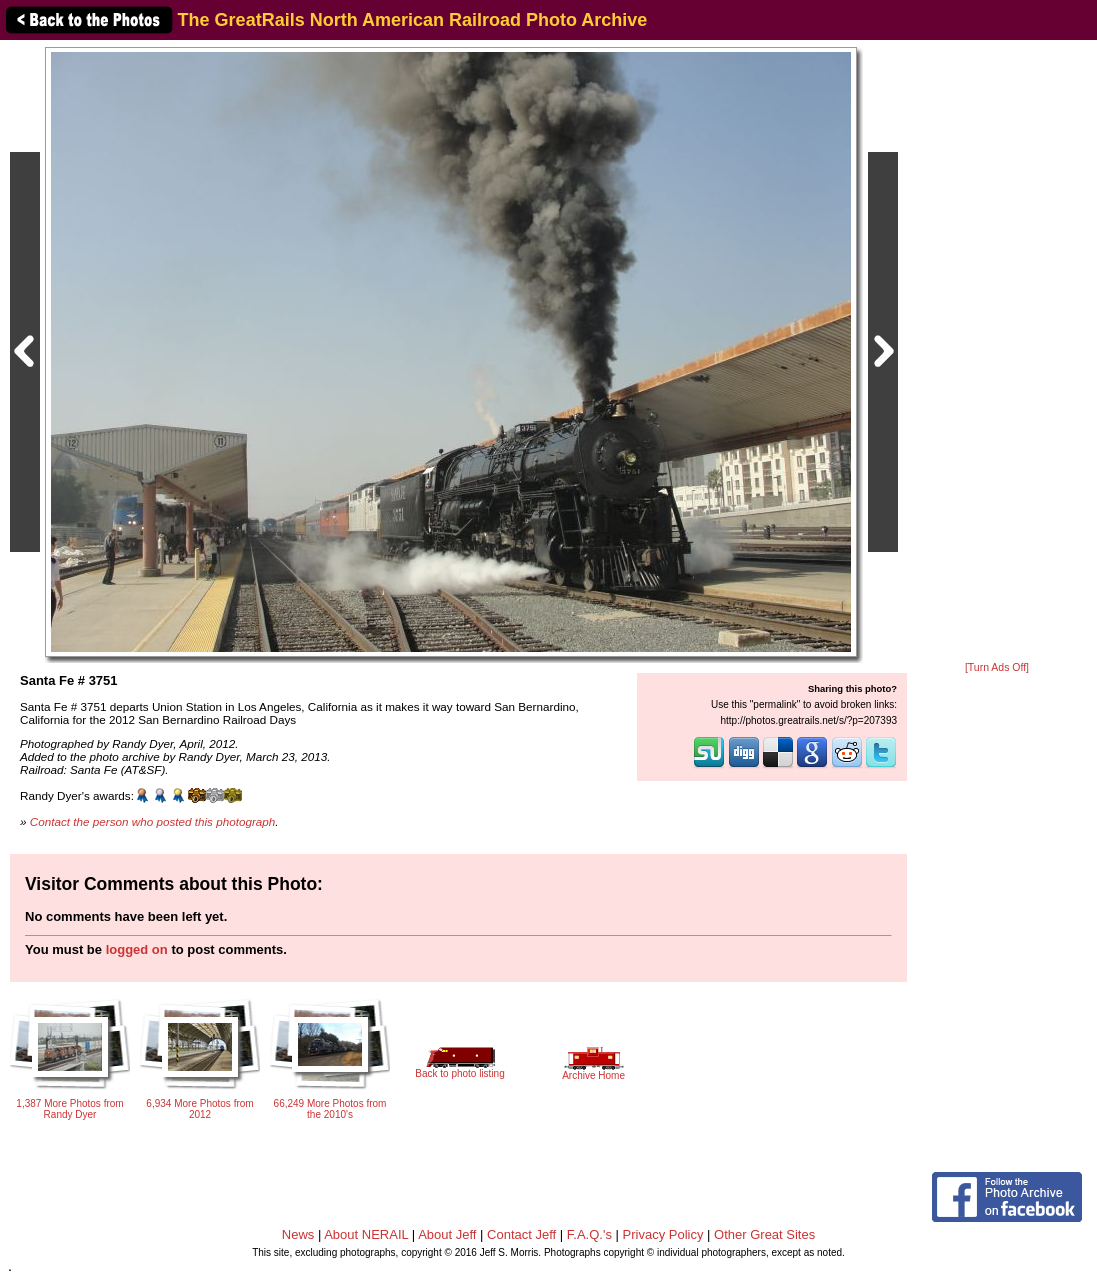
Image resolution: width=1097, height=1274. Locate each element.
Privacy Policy (663, 1234)
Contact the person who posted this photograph (153, 821)
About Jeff (447, 1234)
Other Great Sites (764, 1234)
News (298, 1234)
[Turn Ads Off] (997, 667)
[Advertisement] (997, 352)
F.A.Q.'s (589, 1234)
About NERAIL (366, 1234)
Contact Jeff (521, 1234)
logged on (137, 949)
